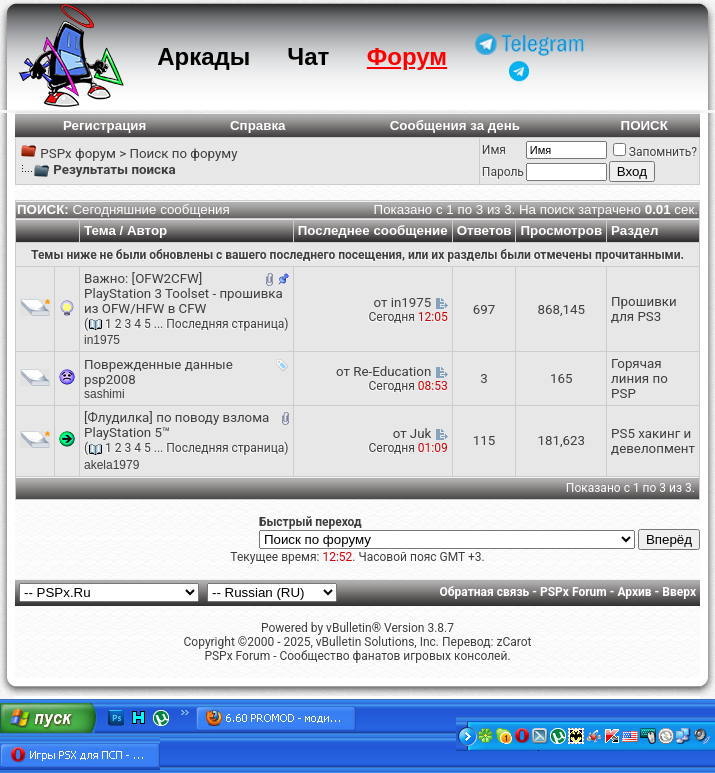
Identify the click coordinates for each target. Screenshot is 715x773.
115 (484, 440)
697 (484, 309)
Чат (308, 56)
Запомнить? (655, 152)
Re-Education (392, 371)
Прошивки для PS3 (644, 309)
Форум (407, 56)
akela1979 (111, 465)
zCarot (513, 642)
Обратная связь (485, 592)
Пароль (503, 172)
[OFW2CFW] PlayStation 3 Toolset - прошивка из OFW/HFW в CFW (183, 293)
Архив (634, 592)
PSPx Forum (573, 592)
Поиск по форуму (183, 153)
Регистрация (104, 125)
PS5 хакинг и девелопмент (653, 441)
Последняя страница (225, 324)
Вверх (679, 592)
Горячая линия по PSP (639, 378)
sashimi (104, 394)
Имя (494, 150)
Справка (258, 125)
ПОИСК (644, 125)
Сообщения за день (455, 125)
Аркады (203, 56)
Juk (420, 433)
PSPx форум (78, 153)
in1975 (102, 340)
